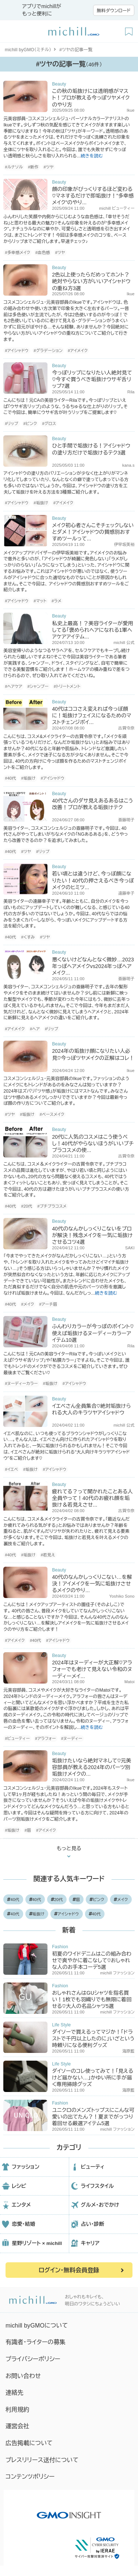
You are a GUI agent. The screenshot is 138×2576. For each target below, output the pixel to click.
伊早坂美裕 (124, 544)
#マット (40, 601)
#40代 (10, 778)
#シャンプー (38, 686)
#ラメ (56, 601)
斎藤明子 (126, 820)
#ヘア (35, 1029)
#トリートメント (67, 686)
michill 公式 (123, 642)
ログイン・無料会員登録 (69, 2270)
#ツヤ (49, 167)
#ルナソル (14, 167)
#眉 (28, 1830)
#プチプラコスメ (52, 1206)
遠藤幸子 (126, 893)
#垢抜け (41, 503)
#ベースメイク (52, 1114)
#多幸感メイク (17, 252)
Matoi (129, 1681)
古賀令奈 (126, 728)
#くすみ (28, 937)
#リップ (11, 423)
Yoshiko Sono (122, 1596)
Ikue (130, 110)
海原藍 (128, 2051)
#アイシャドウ (16, 350)
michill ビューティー (116, 208)
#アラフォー (45, 1738)
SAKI (130, 1248)
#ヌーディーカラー (21, 1383)
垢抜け (37, 1914)
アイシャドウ (66, 1914)
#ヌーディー (71, 1738)
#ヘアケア (13, 686)
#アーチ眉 (48, 1304)
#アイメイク (78, 350)
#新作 (33, 167)
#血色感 (42, 252)
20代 (57, 1899)
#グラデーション (48, 350)
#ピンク (30, 423)
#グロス (49, 423)
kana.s (128, 465)
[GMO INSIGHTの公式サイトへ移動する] (69, 2511)
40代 (13, 1899)
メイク (121, 1899)
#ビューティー (17, 1738)
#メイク (27, 1304)
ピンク (96, 1899)
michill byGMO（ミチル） (28, 49)
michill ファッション (117, 1973)
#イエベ (11, 1469)
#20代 (26, 1206)
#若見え (48, 1555)
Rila (131, 392)
